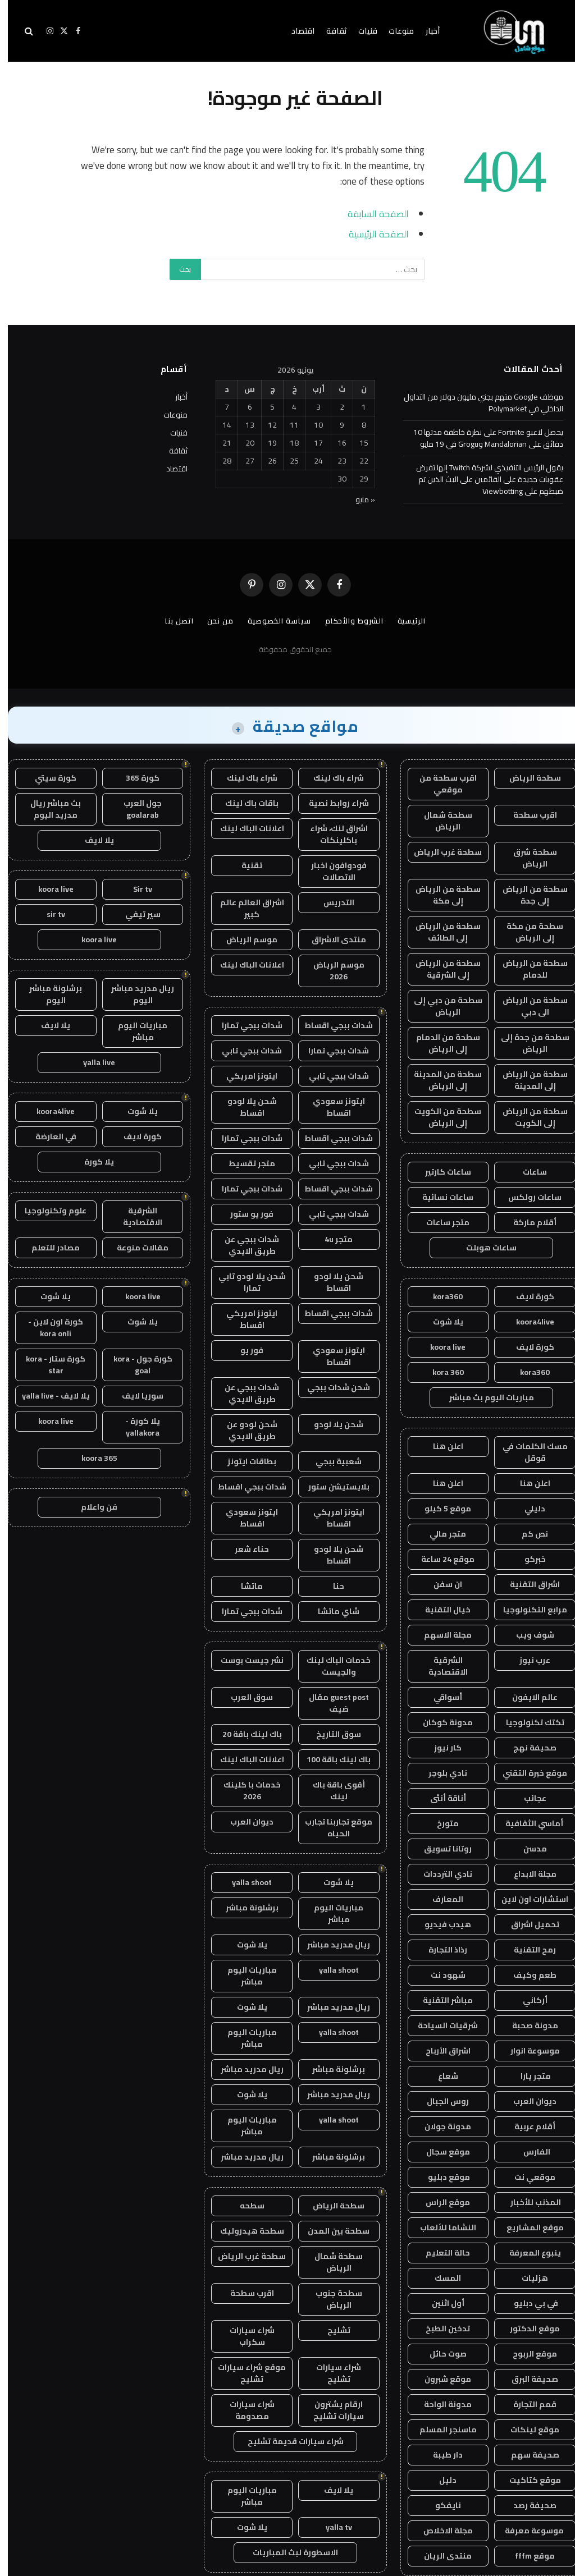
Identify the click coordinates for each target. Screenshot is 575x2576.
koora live (440, 1347)
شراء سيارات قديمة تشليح (288, 2441)
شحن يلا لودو (330, 1424)
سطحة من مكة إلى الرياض (527, 932)
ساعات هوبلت (483, 1247)
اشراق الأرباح (440, 2050)
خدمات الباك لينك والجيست (331, 1666)
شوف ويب (527, 1635)
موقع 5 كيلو (440, 1508)
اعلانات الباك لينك (244, 828)
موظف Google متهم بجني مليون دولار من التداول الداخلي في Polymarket (475, 402)
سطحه (244, 2205)
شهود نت (440, 1975)
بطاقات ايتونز (244, 1461)
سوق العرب (244, 1697)
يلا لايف (330, 2490)
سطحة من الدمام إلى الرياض (440, 1043)
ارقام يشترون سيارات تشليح (330, 2410)
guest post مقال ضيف (331, 1703)
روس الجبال (440, 2101)
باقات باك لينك (244, 803)
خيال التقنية (440, 1609)
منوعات (393, 31)
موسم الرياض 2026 (331, 970)
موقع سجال (440, 2151)
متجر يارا (527, 2076)
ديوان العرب (527, 2101)
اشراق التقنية (527, 1584)
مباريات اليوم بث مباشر (483, 1397)
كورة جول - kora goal (135, 1364)
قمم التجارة (527, 2404)
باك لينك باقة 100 (331, 1759)
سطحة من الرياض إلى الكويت (527, 1117)
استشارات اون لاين (527, 1899)
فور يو (243, 1350)
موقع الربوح (527, 2353)
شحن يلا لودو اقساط (244, 1107)
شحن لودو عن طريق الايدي (244, 1430)
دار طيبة (440, 2454)
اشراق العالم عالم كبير (244, 908)
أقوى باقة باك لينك (331, 1790)
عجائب (527, 1798)
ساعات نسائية (440, 1197)
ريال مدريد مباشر (330, 1944)
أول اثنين (440, 2303)
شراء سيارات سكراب (244, 2336)
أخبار (425, 31)
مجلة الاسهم (440, 1635)
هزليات (527, 2278)
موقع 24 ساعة (440, 1559)
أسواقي (440, 1697)
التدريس (331, 902)
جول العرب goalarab (135, 809)
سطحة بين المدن (331, 2231)
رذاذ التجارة (440, 1949)
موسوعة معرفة (527, 2530)
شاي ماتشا (331, 1611)
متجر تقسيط (244, 1163)
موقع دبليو (440, 2177)
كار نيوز (440, 1747)
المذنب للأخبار (527, 2202)
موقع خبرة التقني (527, 1773)
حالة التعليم (440, 2252)
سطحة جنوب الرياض (331, 2299)
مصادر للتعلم (48, 1247)
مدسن (527, 1848)
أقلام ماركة (527, 1222)
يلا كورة (91, 1161)
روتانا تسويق (440, 1848)
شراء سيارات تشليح (330, 2373)
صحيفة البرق (527, 2379)
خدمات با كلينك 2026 (244, 1790)
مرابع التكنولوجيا (527, 1609)
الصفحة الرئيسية (371, 233)
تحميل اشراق (527, 1924)
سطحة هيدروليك (244, 2231)
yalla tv (331, 2527)
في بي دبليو (527, 2303)
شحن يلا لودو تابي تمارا (244, 1282)
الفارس (527, 2151)
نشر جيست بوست (244, 1660)
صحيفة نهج (527, 1747)
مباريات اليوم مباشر (330, 1913)
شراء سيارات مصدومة (244, 2410)
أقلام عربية (526, 2126)
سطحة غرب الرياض (440, 852)
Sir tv (134, 889)
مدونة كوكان (440, 1722)
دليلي (527, 1508)
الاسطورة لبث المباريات (287, 2552)
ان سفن (440, 1584)
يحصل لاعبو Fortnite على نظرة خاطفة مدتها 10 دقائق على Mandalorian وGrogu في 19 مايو (480, 438)
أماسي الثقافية (527, 1823)
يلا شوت (440, 1321)
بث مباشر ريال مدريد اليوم (47, 809)
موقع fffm (527, 2556)
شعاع (440, 2076)
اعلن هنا (440, 1446)
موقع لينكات (527, 2429)
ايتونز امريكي (244, 1076)
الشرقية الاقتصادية (440, 1666)
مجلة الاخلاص (440, 2530)
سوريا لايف (135, 1395)
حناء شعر (244, 1549)
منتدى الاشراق (331, 939)
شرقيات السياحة (440, 2025)
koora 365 (91, 1458)
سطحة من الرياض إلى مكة (440, 895)
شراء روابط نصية (331, 803)
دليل (440, 2480)
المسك (440, 2278)
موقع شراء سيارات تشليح (244, 2373)
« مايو (357, 499)
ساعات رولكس (527, 1197)
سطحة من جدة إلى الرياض (527, 1043)
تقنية (244, 865)
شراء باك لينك (330, 778)
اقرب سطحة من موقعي (440, 784)
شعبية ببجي (331, 1461)
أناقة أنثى (440, 1798)
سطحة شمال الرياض (440, 821)
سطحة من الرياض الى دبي (527, 1006)
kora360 (440, 1296)
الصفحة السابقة (370, 213)
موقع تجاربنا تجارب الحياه (330, 1827)
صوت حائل (440, 2353)
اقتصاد (295, 31)
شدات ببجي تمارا (244, 1025)
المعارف (440, 1899)
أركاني (527, 2000)
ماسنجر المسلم (440, 2429)
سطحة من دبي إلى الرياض (440, 1006)
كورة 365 (135, 778)
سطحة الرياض (527, 778)
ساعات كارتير (440, 1172)
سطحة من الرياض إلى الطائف (440, 932)
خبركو (527, 1559)
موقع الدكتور (527, 2328)
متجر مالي (440, 1534)
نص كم (527, 1534)
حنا (330, 1586)
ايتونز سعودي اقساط (331, 1107)
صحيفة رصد (527, 2505)
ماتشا (244, 1586)
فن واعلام (91, 1507)
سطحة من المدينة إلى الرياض (440, 1080)
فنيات (359, 31)
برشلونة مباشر (244, 1907)
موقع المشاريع (527, 2227)
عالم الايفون (527, 1697)
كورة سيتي (48, 778)
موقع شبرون (440, 2379)
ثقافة (328, 31)
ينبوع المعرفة (527, 2252)
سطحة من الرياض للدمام (527, 969)
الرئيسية (404, 620)
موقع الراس (440, 2202)
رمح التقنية (527, 1949)
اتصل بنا (171, 620)
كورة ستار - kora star (47, 1364)
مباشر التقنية (440, 2000)
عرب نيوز (527, 1660)
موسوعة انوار (527, 2050)
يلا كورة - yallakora (134, 1427)
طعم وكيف (527, 1975)
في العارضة (48, 1136)
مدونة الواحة (440, 2404)
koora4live (527, 1321)
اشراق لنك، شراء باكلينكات (331, 834)
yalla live (91, 1062)
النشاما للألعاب (440, 2227)
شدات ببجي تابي (244, 1050)
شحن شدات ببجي (330, 1387)
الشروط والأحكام (346, 620)
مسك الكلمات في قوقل (527, 1452)
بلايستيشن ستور (331, 1486)
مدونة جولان (440, 2126)
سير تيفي (135, 914)
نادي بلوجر (440, 1773)
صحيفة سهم (527, 2454)
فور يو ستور (244, 1214)
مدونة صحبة (527, 2025)
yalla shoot (244, 1882)
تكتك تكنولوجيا (527, 1722)
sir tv (48, 914)
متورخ (440, 1823)
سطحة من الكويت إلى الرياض (440, 1117)
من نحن (212, 620)
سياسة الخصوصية (271, 620)
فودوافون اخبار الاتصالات (331, 871)
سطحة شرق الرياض (527, 858)
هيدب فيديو (440, 1924)
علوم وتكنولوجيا (48, 1210)
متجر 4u (331, 1239)
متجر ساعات (440, 1222)
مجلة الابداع (527, 1874)
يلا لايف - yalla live (48, 1395)
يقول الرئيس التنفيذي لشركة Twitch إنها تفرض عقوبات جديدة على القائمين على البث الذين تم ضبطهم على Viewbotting (481, 479)
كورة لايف (527, 1296)
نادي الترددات (440, 1874)
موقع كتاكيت (527, 2480)
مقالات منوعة (135, 1247)
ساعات (527, 1172)
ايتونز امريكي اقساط (244, 1319)
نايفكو (440, 2505)
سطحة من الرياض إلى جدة (527, 895)
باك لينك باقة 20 (244, 1734)
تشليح (331, 2330)
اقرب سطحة (527, 815)
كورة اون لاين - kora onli (47, 1327)
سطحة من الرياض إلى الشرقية (440, 969)
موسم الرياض (244, 939)
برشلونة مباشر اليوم (47, 994)
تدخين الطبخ (440, 2328)
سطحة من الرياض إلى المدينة (527, 1080)
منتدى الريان (440, 2556)
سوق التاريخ (330, 1734)
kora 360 (440, 1372)
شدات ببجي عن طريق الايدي (244, 1245)
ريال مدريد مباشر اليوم (134, 994)
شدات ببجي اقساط (330, 1025)
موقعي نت (526, 2177)
